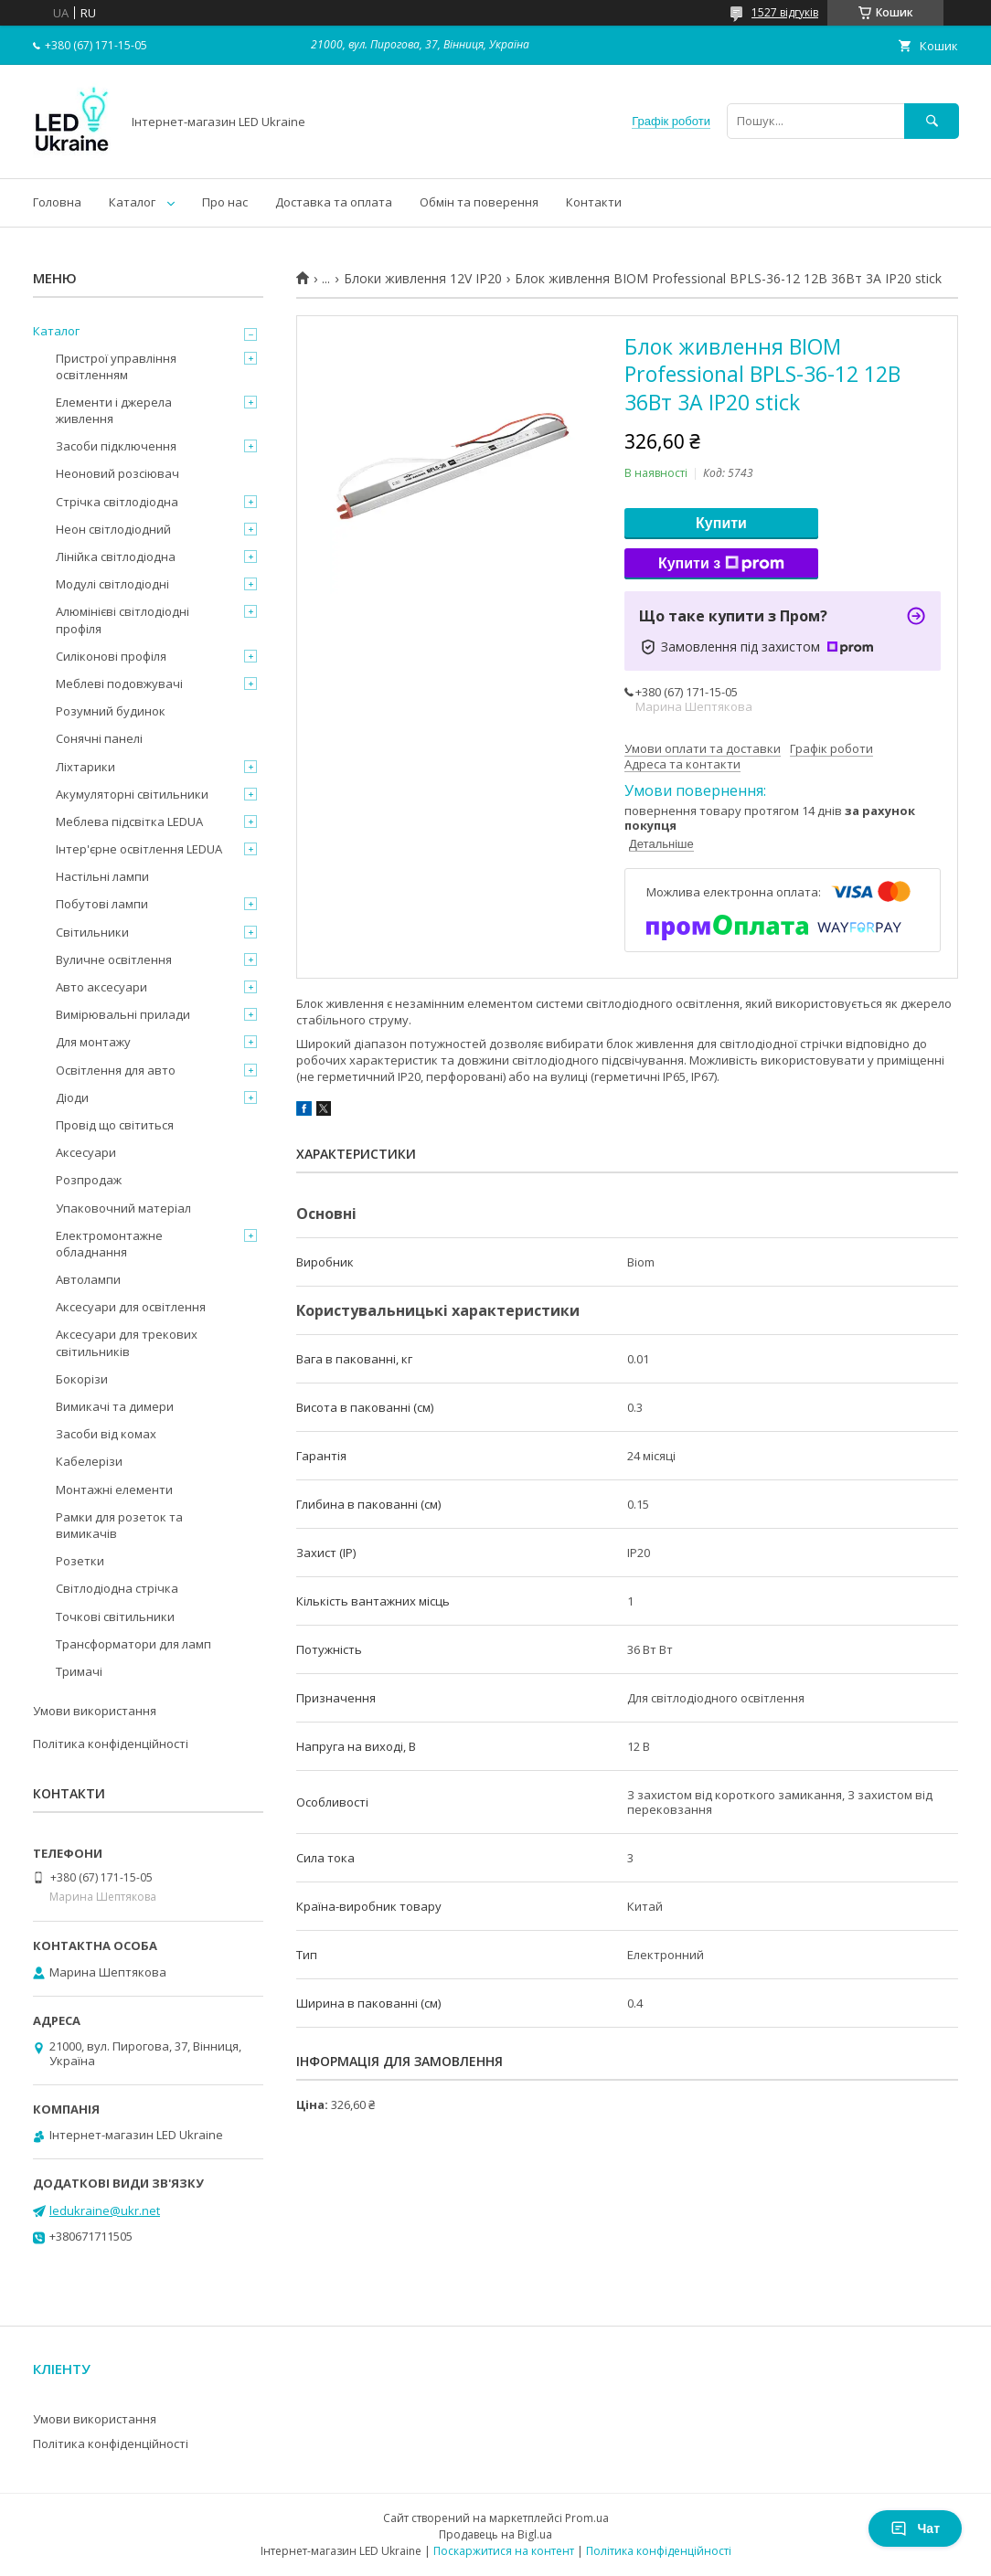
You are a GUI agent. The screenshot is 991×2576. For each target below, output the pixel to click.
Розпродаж (89, 1179)
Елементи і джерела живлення (114, 410)
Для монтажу (93, 1042)
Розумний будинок (110, 711)
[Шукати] (931, 121)
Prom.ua (587, 2518)
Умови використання (94, 1710)
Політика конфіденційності (110, 1743)
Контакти (594, 202)
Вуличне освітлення (114, 959)
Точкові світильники (115, 1616)
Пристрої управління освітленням (116, 366)
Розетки (80, 1561)
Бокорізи (82, 1379)
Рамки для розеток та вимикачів (119, 1525)
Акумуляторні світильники (132, 794)
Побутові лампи (102, 904)
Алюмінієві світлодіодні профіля (122, 619)
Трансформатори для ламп (133, 1644)
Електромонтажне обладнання (109, 1243)
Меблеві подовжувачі (119, 683)
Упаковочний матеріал (123, 1208)
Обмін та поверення (479, 202)
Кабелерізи (89, 1461)
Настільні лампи (102, 876)
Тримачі (79, 1671)
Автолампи (88, 1279)
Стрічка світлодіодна (117, 501)
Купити (721, 523)
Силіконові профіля (111, 656)
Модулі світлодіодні (112, 584)
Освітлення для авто (116, 1070)
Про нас (225, 202)
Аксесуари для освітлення (131, 1307)
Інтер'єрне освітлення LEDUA (139, 849)
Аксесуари (86, 1152)
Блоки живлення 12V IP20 (423, 278)
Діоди (72, 1097)
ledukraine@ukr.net (104, 2210)
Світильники (92, 932)
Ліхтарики (85, 766)
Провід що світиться (115, 1125)
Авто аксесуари (101, 987)
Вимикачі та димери (115, 1406)
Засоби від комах (106, 1434)
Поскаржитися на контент (503, 2551)
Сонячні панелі (99, 738)
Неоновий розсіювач (117, 473)
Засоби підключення (116, 446)
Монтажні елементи (114, 1489)
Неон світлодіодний (113, 529)
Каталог (132, 202)
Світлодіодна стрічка (117, 1588)
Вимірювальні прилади (123, 1014)
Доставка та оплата (333, 202)
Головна (57, 202)
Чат (915, 2528)
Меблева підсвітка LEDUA (129, 821)
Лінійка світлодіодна (116, 556)
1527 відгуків (784, 12)
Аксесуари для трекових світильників (126, 1342)
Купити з (721, 564)
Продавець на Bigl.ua (495, 2534)
